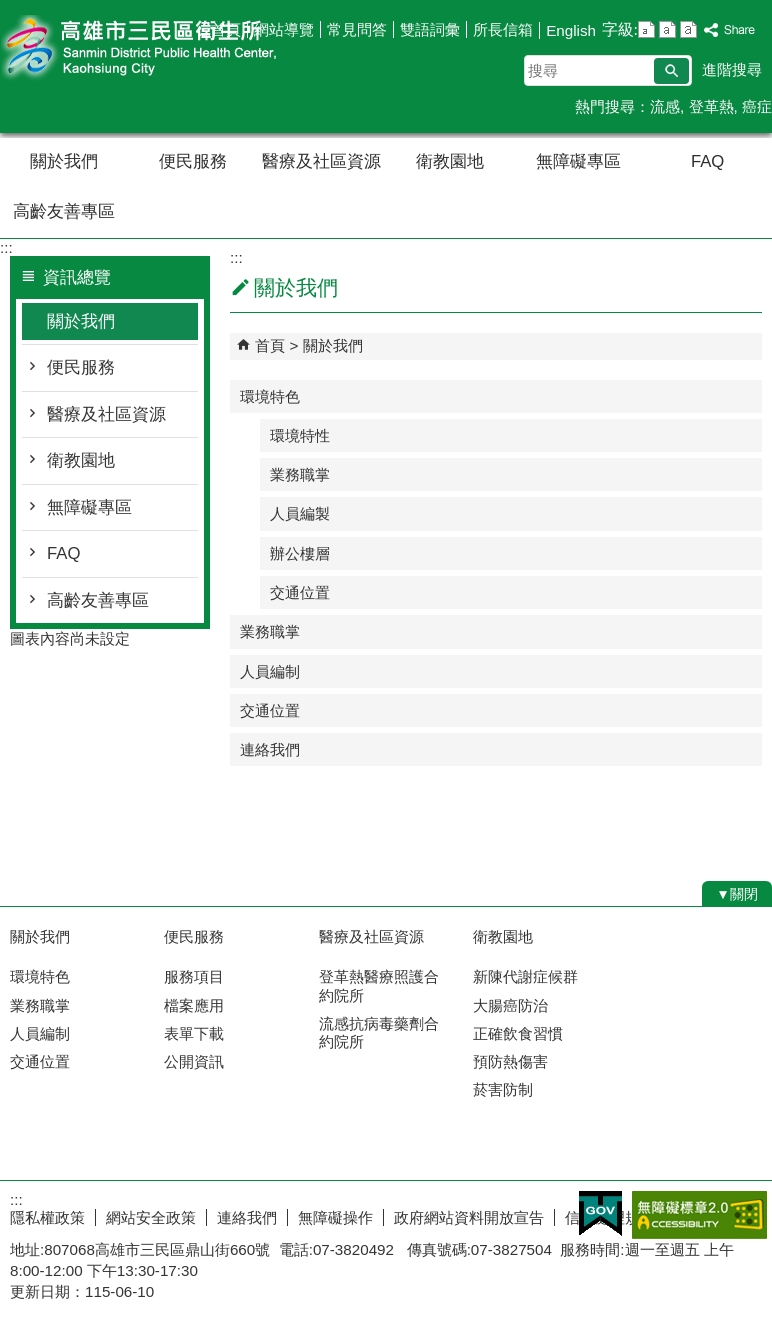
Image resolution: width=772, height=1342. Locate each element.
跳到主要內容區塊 (10, 10)
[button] (671, 71)
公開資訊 (194, 1061)
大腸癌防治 (510, 1005)
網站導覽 (284, 29)
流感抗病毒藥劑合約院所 (379, 1032)
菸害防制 (503, 1089)
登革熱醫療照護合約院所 (379, 985)
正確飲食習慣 (518, 1033)
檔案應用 (194, 1005)
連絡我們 (270, 749)
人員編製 (300, 513)
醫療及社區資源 (321, 161)
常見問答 (357, 29)
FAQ (707, 161)
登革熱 (711, 106)
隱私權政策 (47, 1217)
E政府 (600, 1213)
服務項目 (194, 976)
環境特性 (300, 435)
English (571, 30)
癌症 (757, 106)
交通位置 (300, 592)
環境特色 (270, 396)
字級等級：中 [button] (667, 29)
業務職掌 (300, 474)
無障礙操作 (335, 1217)
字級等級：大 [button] (688, 29)
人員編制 (270, 671)
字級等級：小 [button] (646, 29)
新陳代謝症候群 (525, 976)
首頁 (226, 29)
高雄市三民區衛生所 (169, 48)
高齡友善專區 (64, 211)
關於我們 (64, 161)
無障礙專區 (578, 161)
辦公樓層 (300, 553)
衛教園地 (450, 161)
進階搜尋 (732, 69)
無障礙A (699, 1215)
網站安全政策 (151, 1217)
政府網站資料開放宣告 (469, 1217)
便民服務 (193, 161)
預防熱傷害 (510, 1061)
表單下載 (194, 1033)
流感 (665, 106)
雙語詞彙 (430, 29)
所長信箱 (503, 29)
